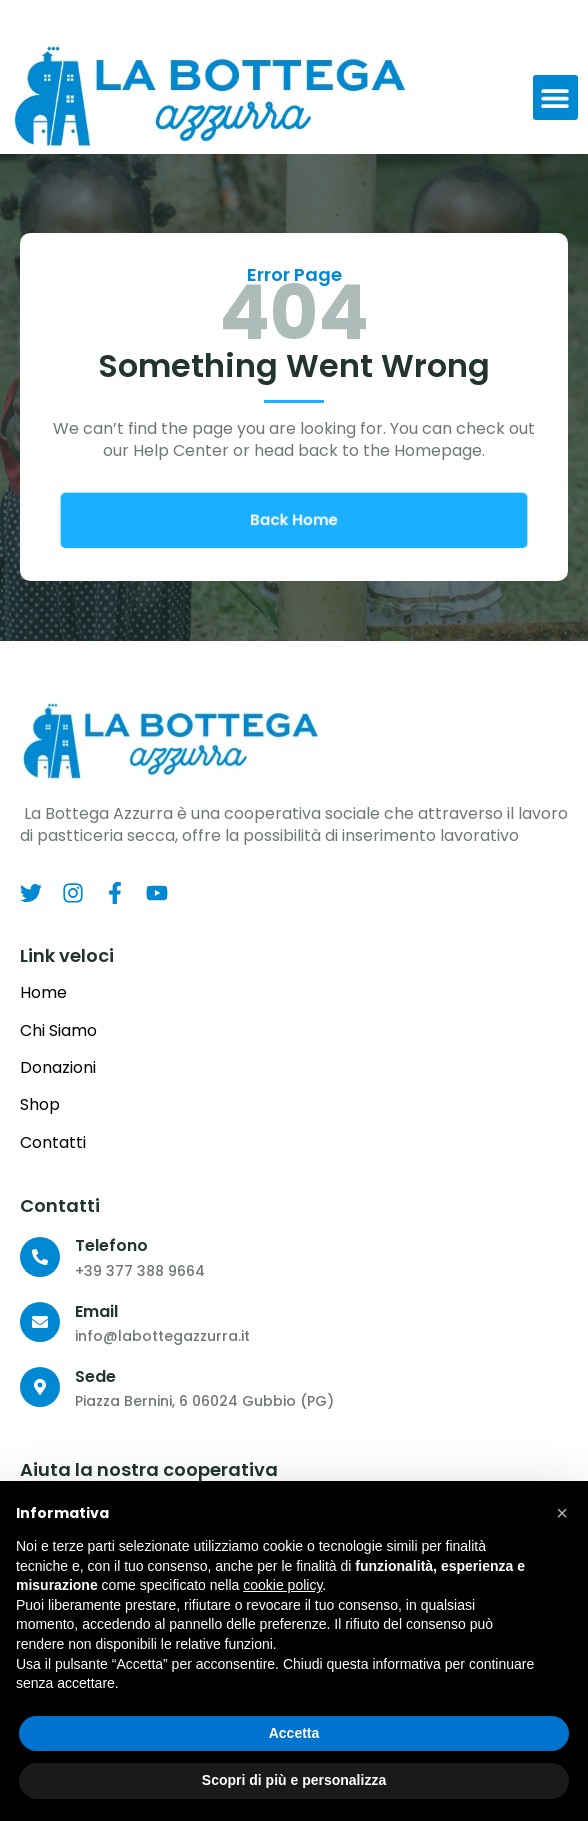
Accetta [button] (294, 1733)
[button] (555, 97)
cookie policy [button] (282, 1585)
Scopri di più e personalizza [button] (294, 1780)
